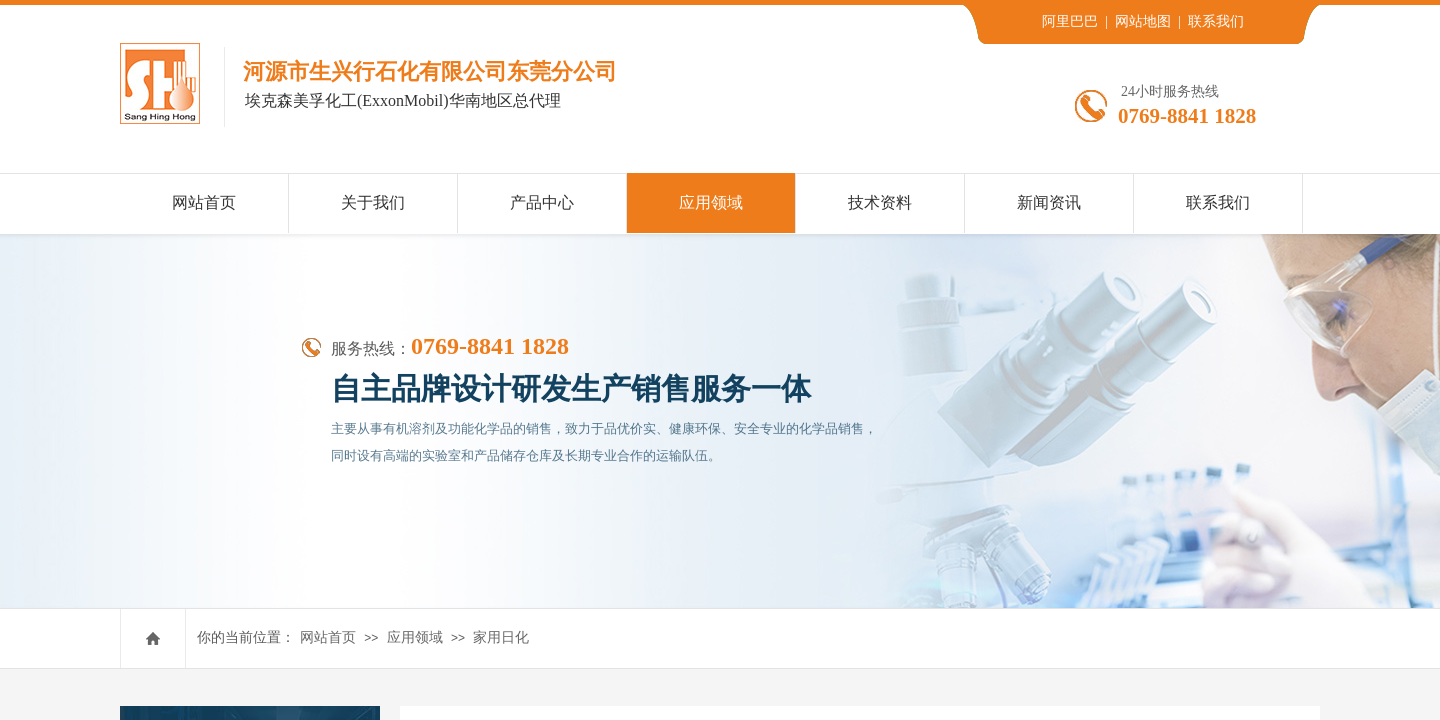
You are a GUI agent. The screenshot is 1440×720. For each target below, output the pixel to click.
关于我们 (373, 202)
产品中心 (542, 202)
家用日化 (501, 637)
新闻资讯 (1049, 202)
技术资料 (880, 202)
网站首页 (328, 637)
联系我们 (1218, 202)
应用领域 (415, 637)
